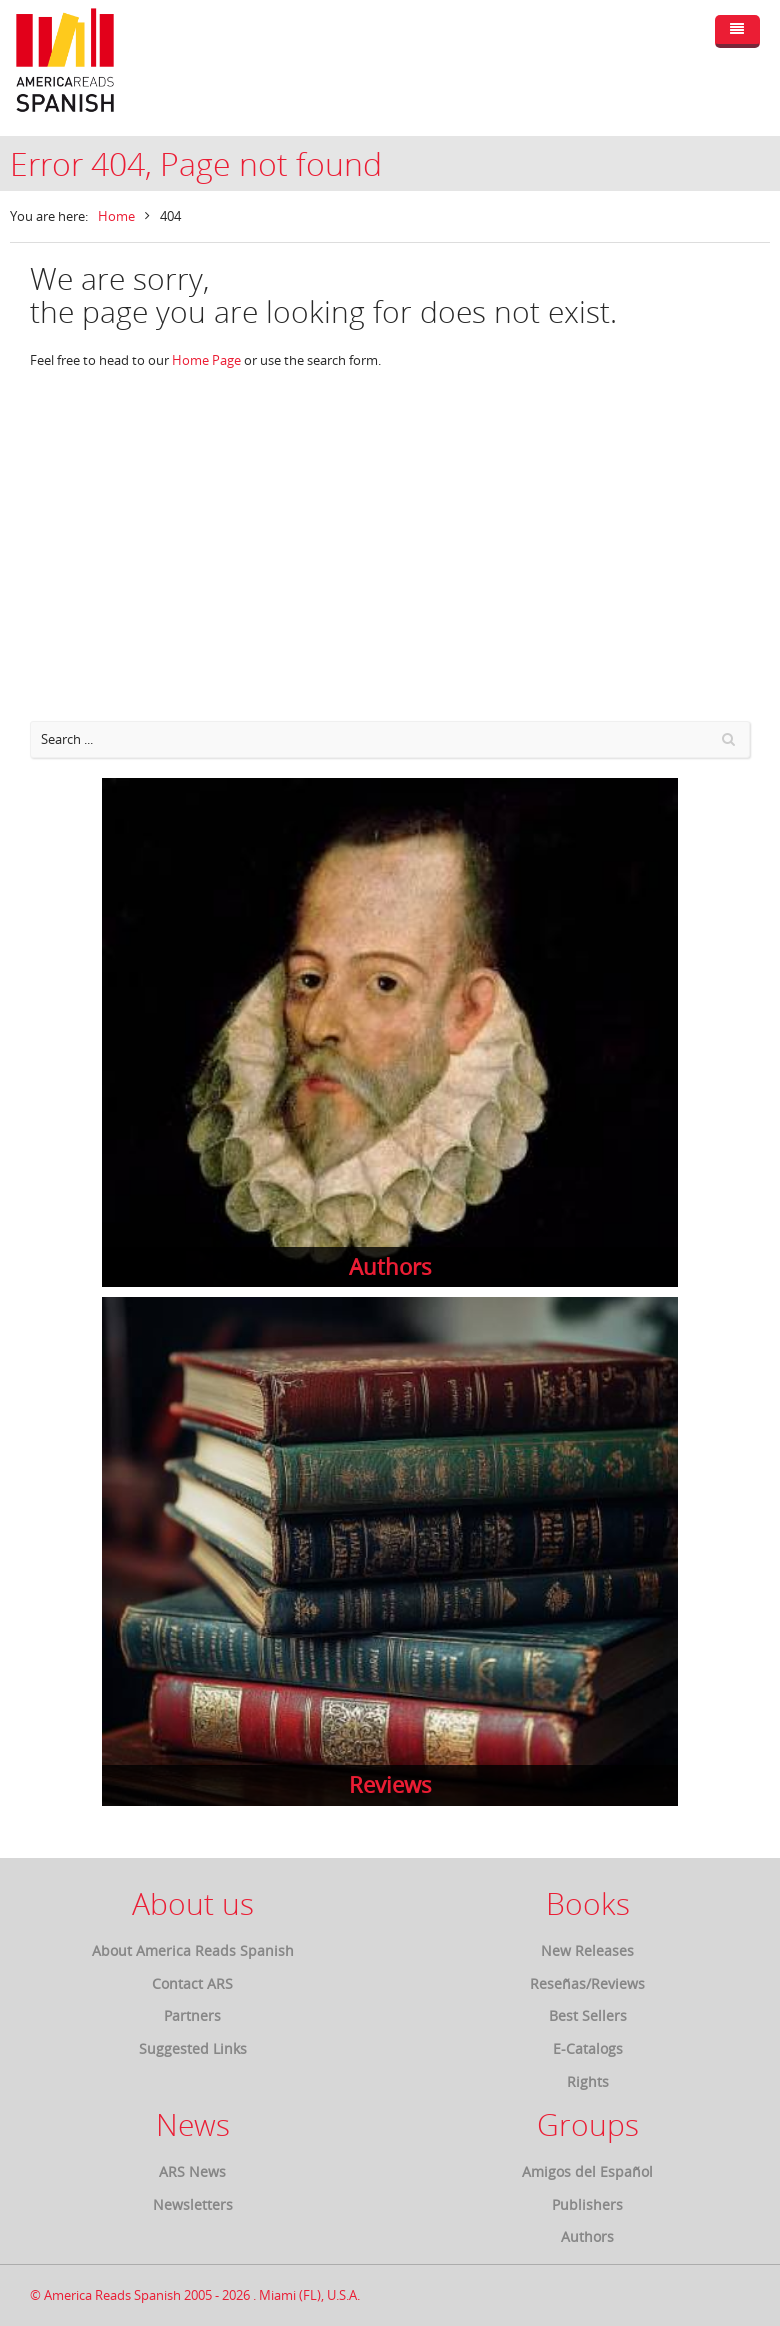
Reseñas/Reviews (587, 1983)
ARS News (192, 2171)
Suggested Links (193, 2048)
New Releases (587, 1950)
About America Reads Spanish (193, 1950)
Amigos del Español (587, 2171)
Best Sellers (588, 2015)
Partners (192, 2015)
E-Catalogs (588, 2048)
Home (116, 216)
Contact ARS (192, 1983)
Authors (587, 2236)
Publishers (587, 2204)
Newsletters (193, 2204)
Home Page (206, 360)
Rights (588, 2081)
